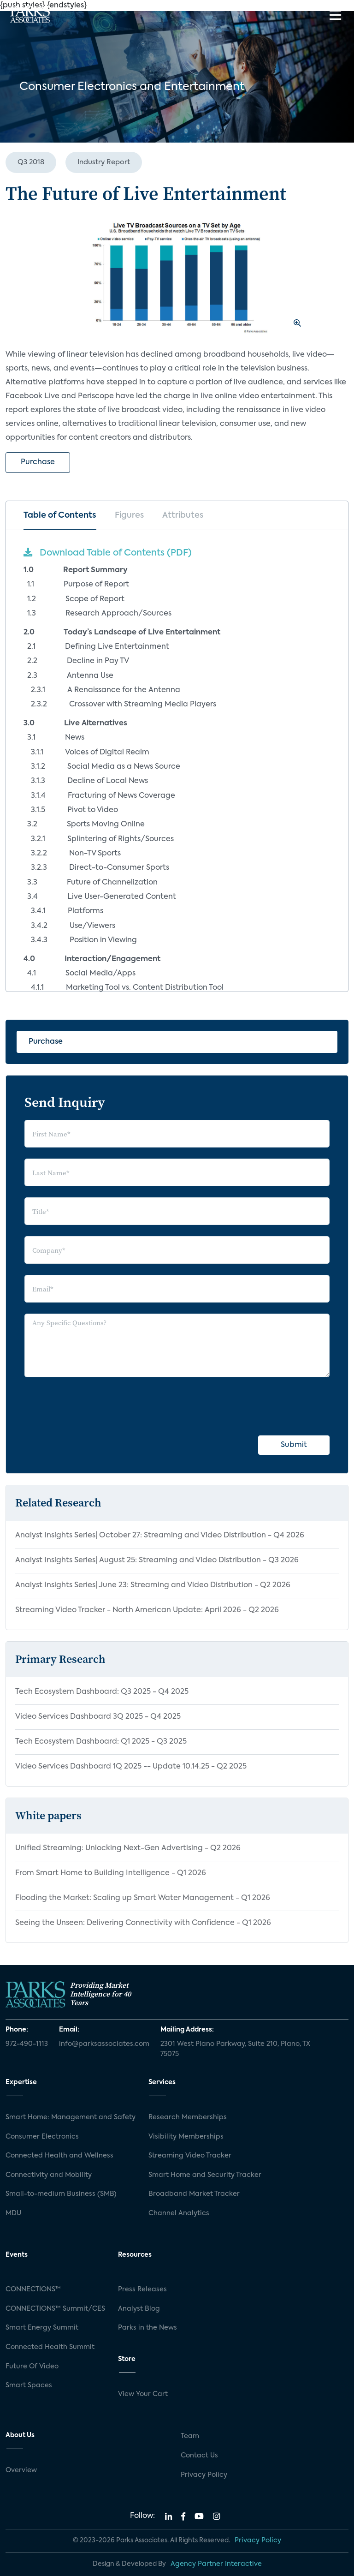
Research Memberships (187, 2117)
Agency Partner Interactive (216, 2564)
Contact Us (199, 2455)
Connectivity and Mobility (49, 2175)
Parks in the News (147, 2328)
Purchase (38, 462)
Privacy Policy (204, 2475)
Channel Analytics (178, 2213)
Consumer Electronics (42, 2137)
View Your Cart (143, 2394)
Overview (21, 2470)
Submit (294, 1445)
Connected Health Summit (50, 2347)
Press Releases (142, 2289)
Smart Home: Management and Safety (71, 2117)
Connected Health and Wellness (59, 2155)
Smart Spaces (29, 2385)
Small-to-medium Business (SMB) (61, 2194)
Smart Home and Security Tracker (204, 2175)
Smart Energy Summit (42, 2328)
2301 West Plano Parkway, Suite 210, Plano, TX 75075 (235, 2049)
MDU (13, 2213)
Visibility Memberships (186, 2137)
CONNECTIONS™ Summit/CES (55, 2309)
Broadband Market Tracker (194, 2194)
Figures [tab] (129, 515)
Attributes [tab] (182, 515)
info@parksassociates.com (104, 2044)
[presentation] (94, 1406)
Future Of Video (32, 2366)
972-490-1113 (27, 2044)
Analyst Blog (139, 2309)
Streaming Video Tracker (189, 2155)
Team (190, 2436)
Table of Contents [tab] (60, 515)
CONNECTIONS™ (33, 2289)
